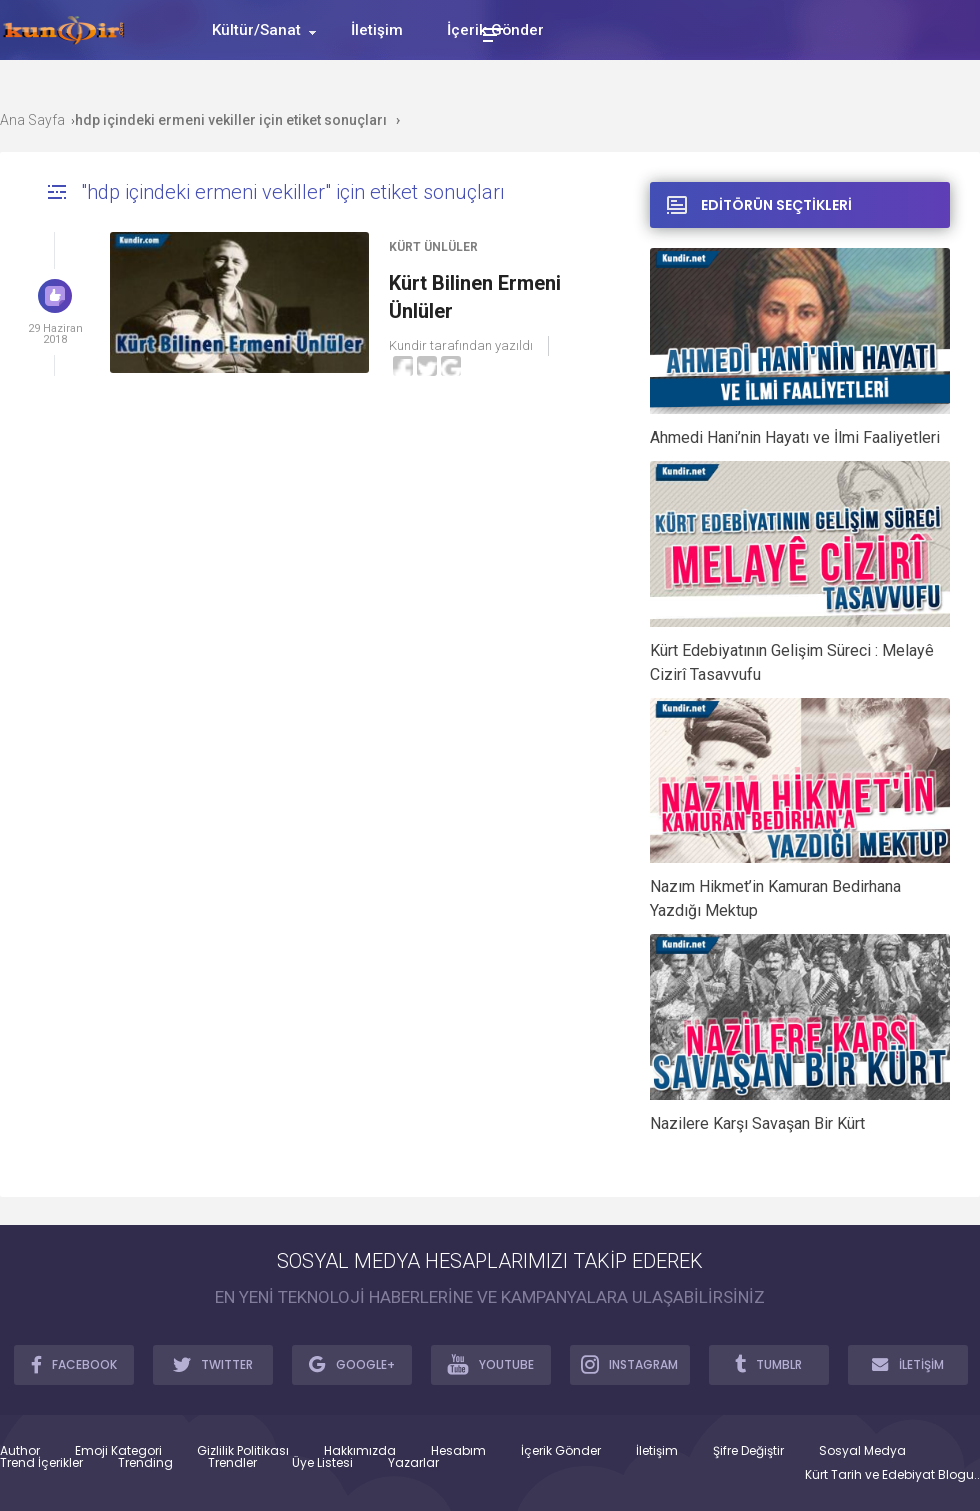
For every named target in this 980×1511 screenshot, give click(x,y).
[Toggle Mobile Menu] (490, 33)
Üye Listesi (322, 1463)
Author (20, 1451)
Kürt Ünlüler (433, 247)
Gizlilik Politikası (243, 1451)
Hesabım (458, 1451)
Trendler (232, 1463)
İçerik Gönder (561, 1451)
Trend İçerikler (41, 1463)
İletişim (657, 1451)
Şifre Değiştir (748, 1451)
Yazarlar (413, 1463)
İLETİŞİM (908, 1364)
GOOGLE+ (352, 1364)
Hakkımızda (360, 1451)
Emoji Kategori (118, 1451)
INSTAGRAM (629, 1364)
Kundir (408, 345)
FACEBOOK (74, 1364)
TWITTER (213, 1364)
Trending (145, 1463)
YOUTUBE (490, 1364)
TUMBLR (768, 1364)
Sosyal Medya (862, 1451)
